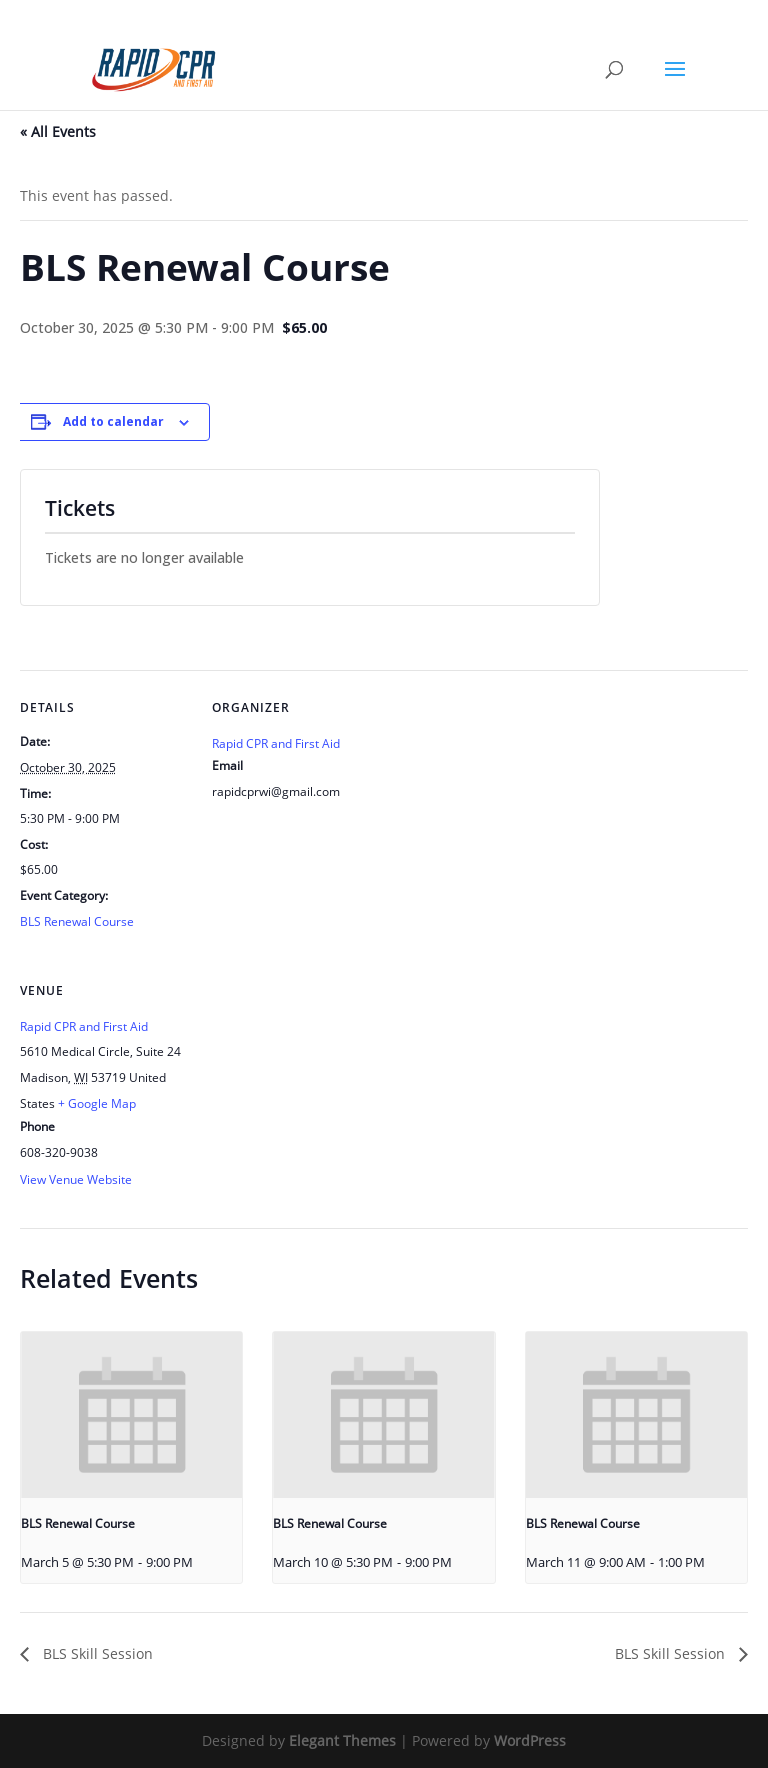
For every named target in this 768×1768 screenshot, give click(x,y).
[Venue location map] (317, 1090)
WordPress (530, 1740)
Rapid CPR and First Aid (276, 743)
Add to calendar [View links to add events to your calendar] (113, 421)
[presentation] (131, 1415)
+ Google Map (97, 1103)
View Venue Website (76, 1179)
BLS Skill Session (96, 1653)
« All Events (58, 131)
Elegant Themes (342, 1740)
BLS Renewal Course (77, 921)
